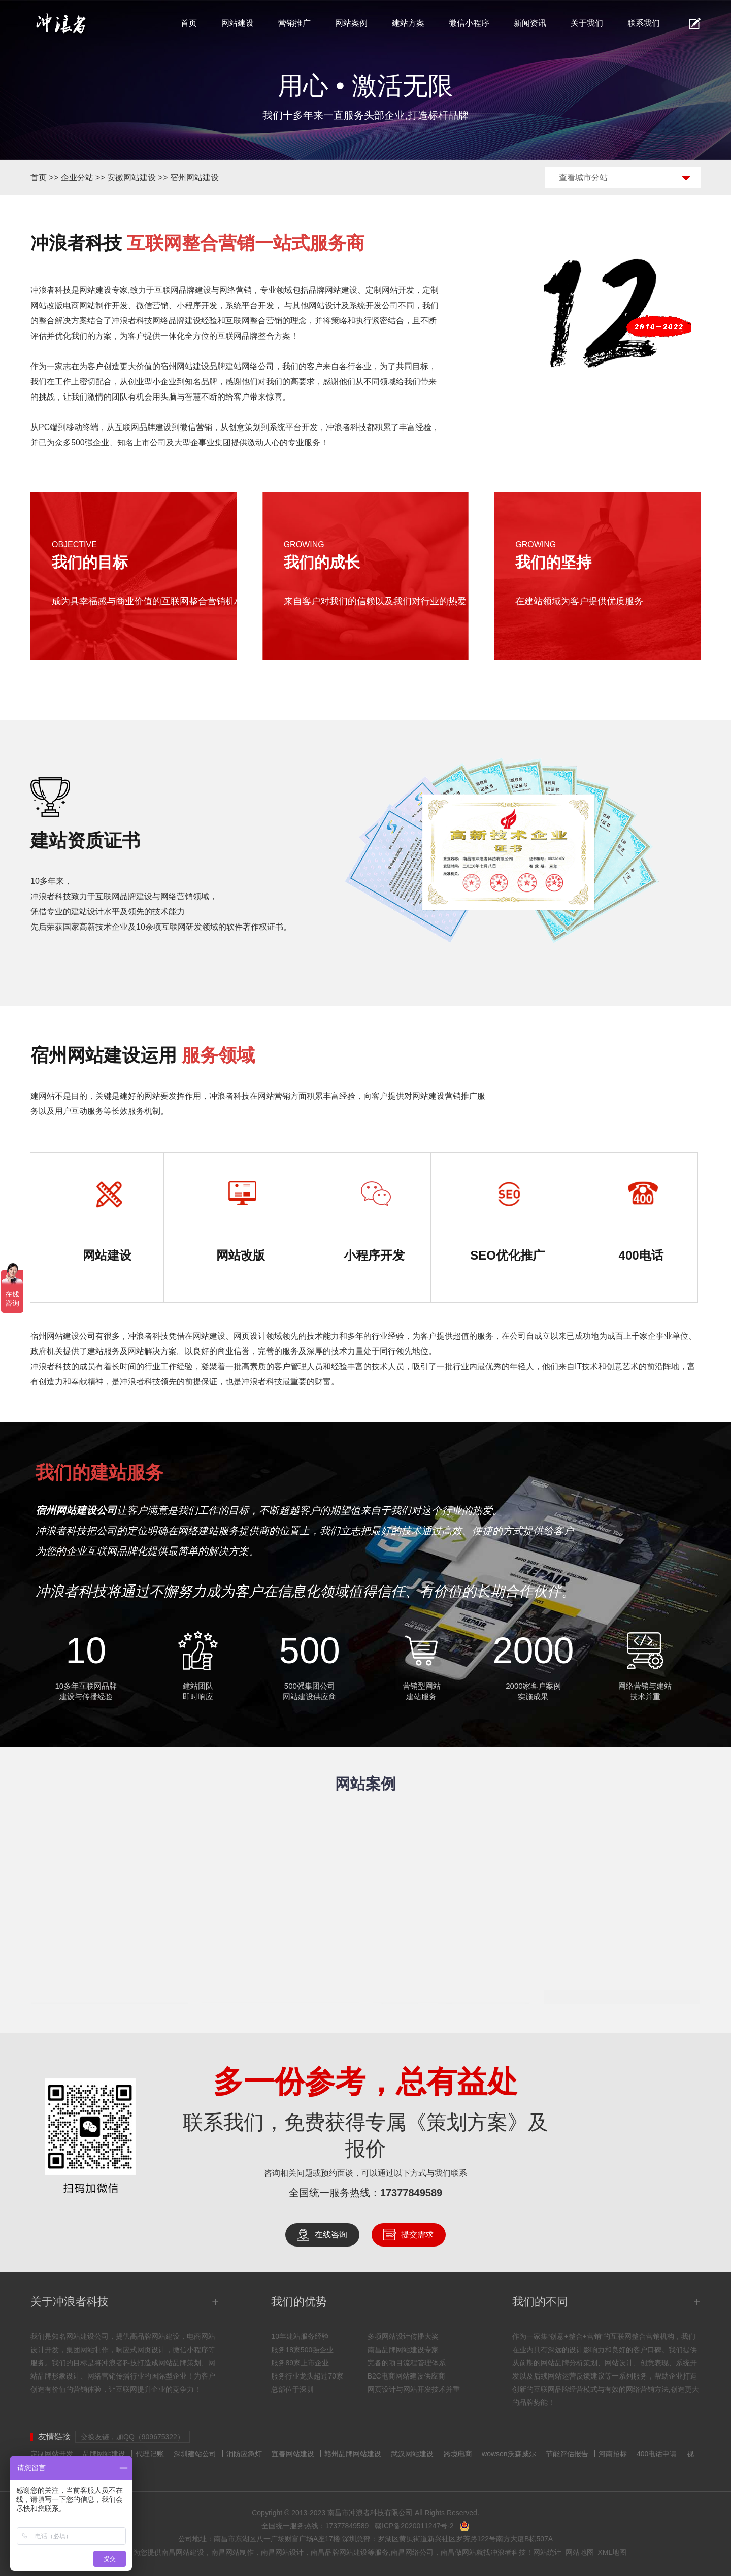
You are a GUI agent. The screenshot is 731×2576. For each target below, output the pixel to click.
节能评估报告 (567, 2454)
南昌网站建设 (182, 2552)
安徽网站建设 (131, 177)
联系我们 (643, 23)
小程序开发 (374, 1255)
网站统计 (547, 2552)
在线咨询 (331, 2234)
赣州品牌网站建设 (352, 2454)
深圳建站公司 (195, 2454)
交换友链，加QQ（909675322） (132, 2437)
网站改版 (240, 1255)
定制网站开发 (51, 2454)
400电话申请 (657, 2454)
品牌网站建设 (333, 290)
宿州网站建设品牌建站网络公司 (217, 366)
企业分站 (77, 177)
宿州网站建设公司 (62, 1336)
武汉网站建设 (412, 2454)
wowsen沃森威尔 (509, 2454)
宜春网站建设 (293, 2454)
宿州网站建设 (194, 177)
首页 (189, 23)
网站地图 (580, 2552)
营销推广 (294, 23)
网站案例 (351, 23)
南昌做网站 (458, 2552)
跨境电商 (458, 2454)
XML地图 (611, 2552)
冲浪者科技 (508, 2552)
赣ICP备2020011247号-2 (414, 2526)
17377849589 (411, 2192)
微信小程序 (469, 23)
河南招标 (613, 2454)
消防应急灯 (244, 2454)
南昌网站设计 (282, 2552)
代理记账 (150, 2454)
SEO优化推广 (507, 1255)
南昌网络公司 (412, 2552)
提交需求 (417, 2234)
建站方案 (408, 23)
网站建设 (237, 23)
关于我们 (587, 23)
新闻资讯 (530, 23)
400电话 (641, 1255)
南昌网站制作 (232, 2552)
